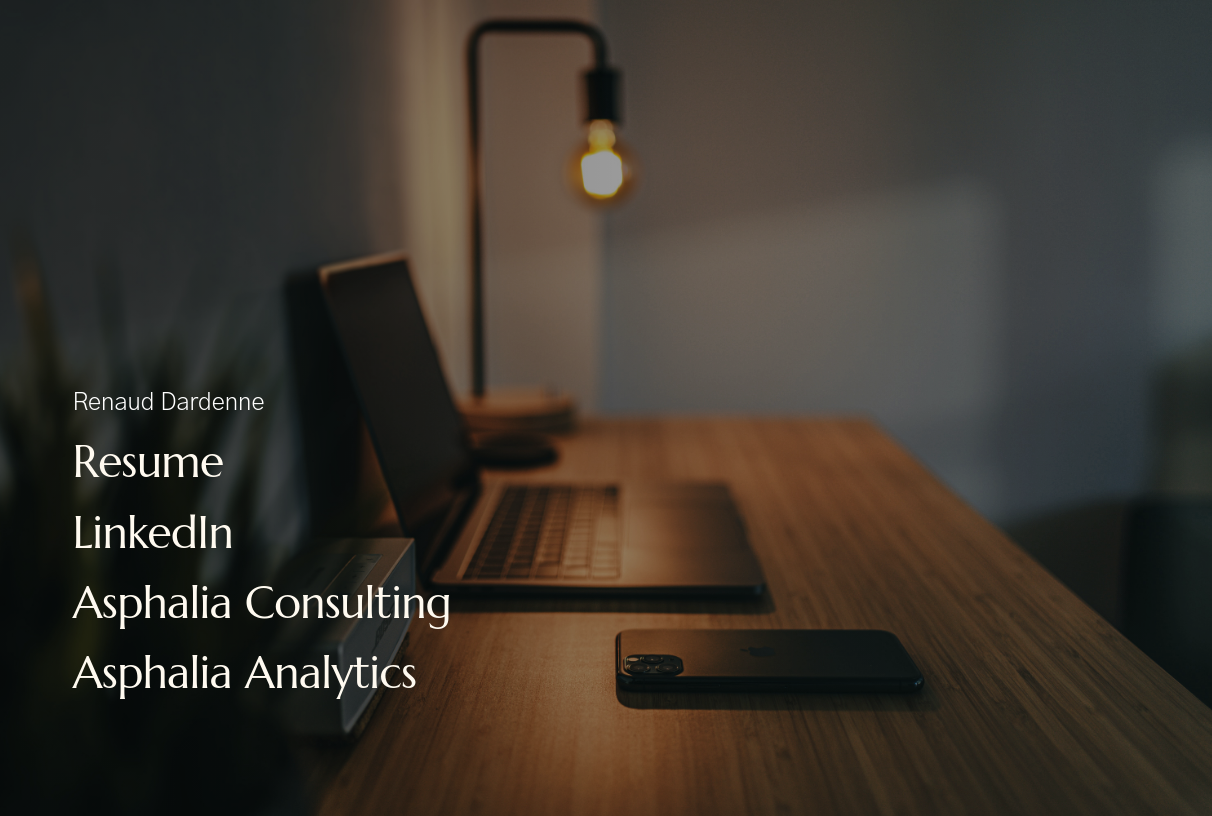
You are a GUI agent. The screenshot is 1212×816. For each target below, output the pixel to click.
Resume (147, 461)
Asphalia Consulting (261, 602)
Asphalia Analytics (244, 672)
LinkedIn (152, 532)
